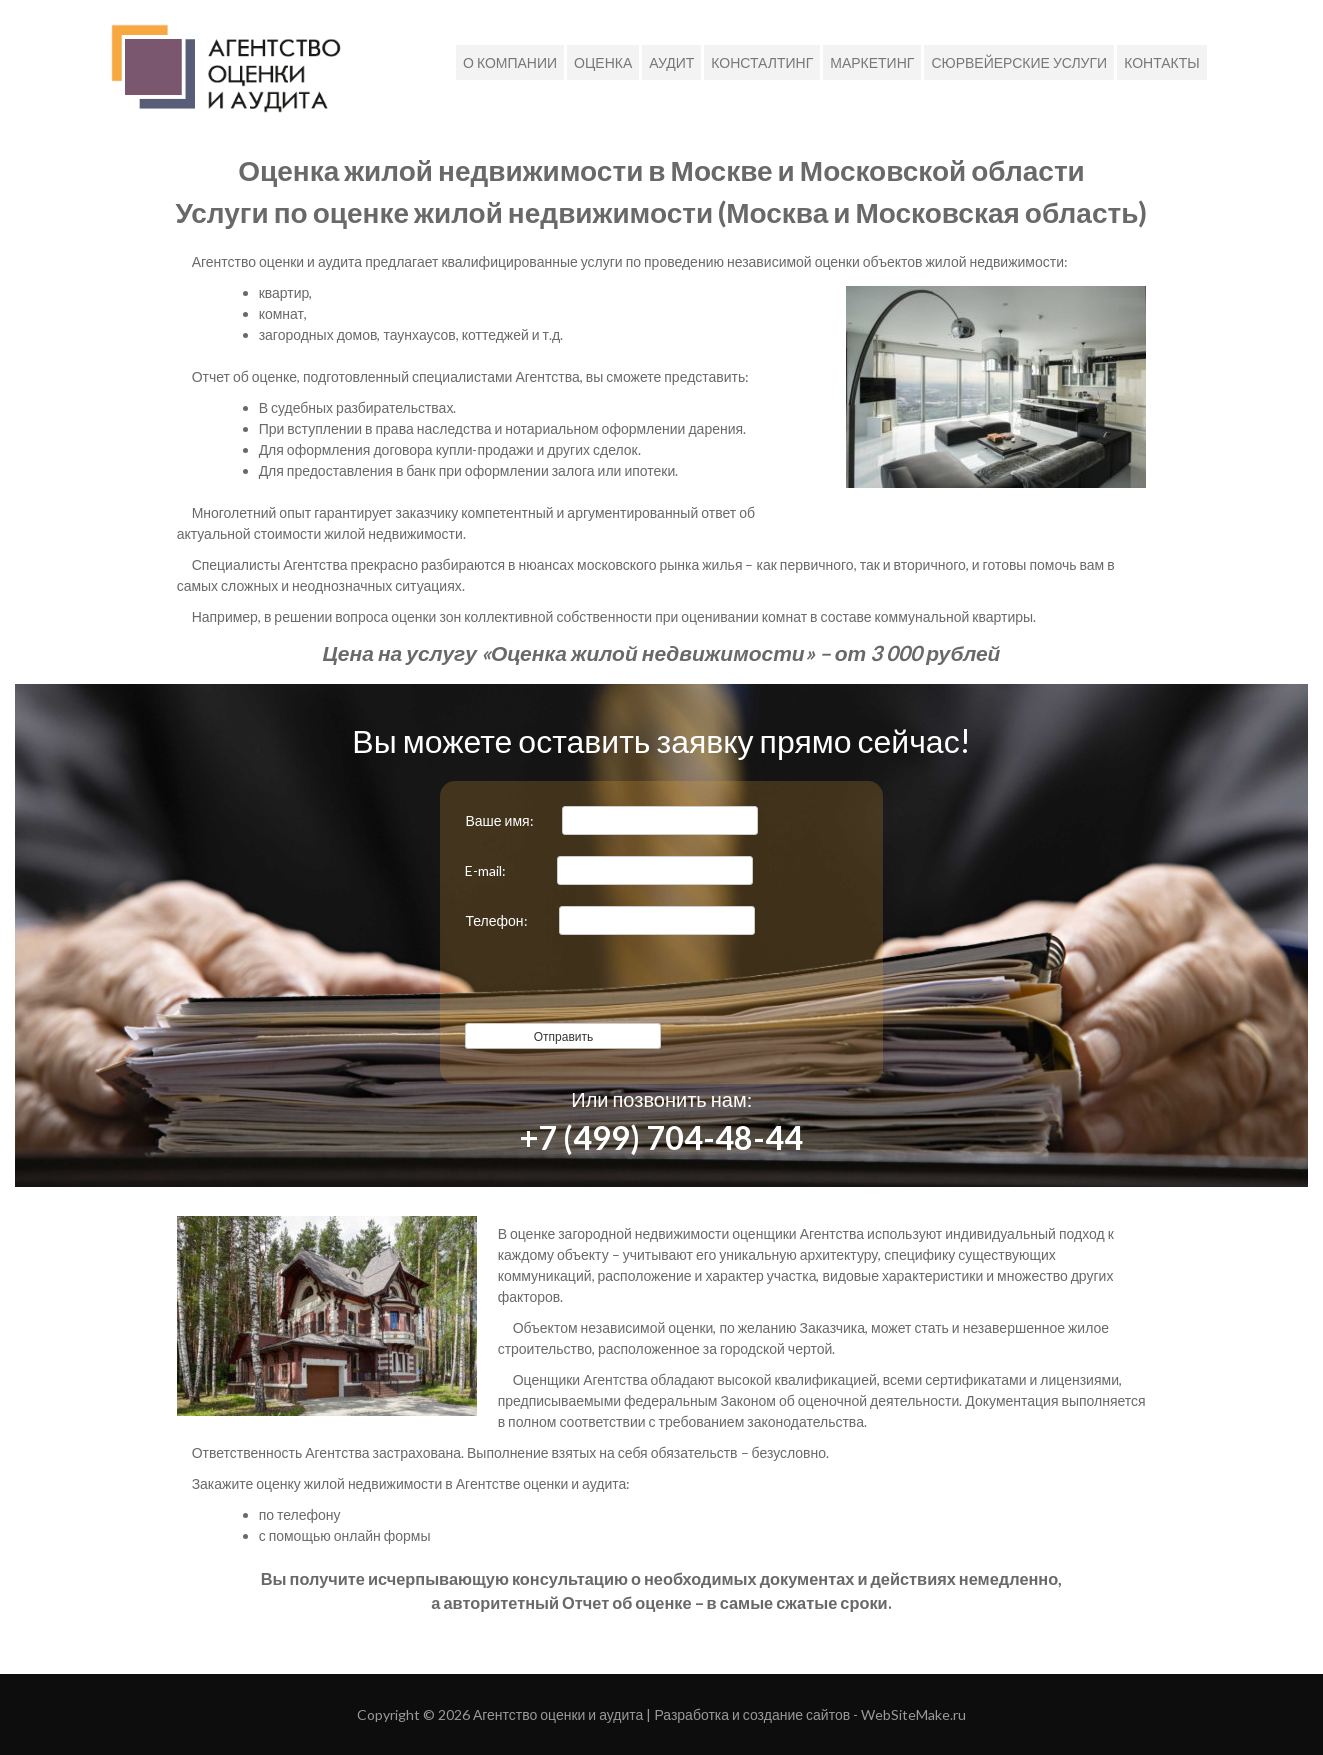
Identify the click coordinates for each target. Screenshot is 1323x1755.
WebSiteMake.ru (913, 1714)
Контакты (1162, 62)
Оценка (603, 62)
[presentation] (617, 984)
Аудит (671, 62)
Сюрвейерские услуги (1019, 62)
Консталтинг (762, 62)
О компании (510, 62)
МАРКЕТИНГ (872, 62)
